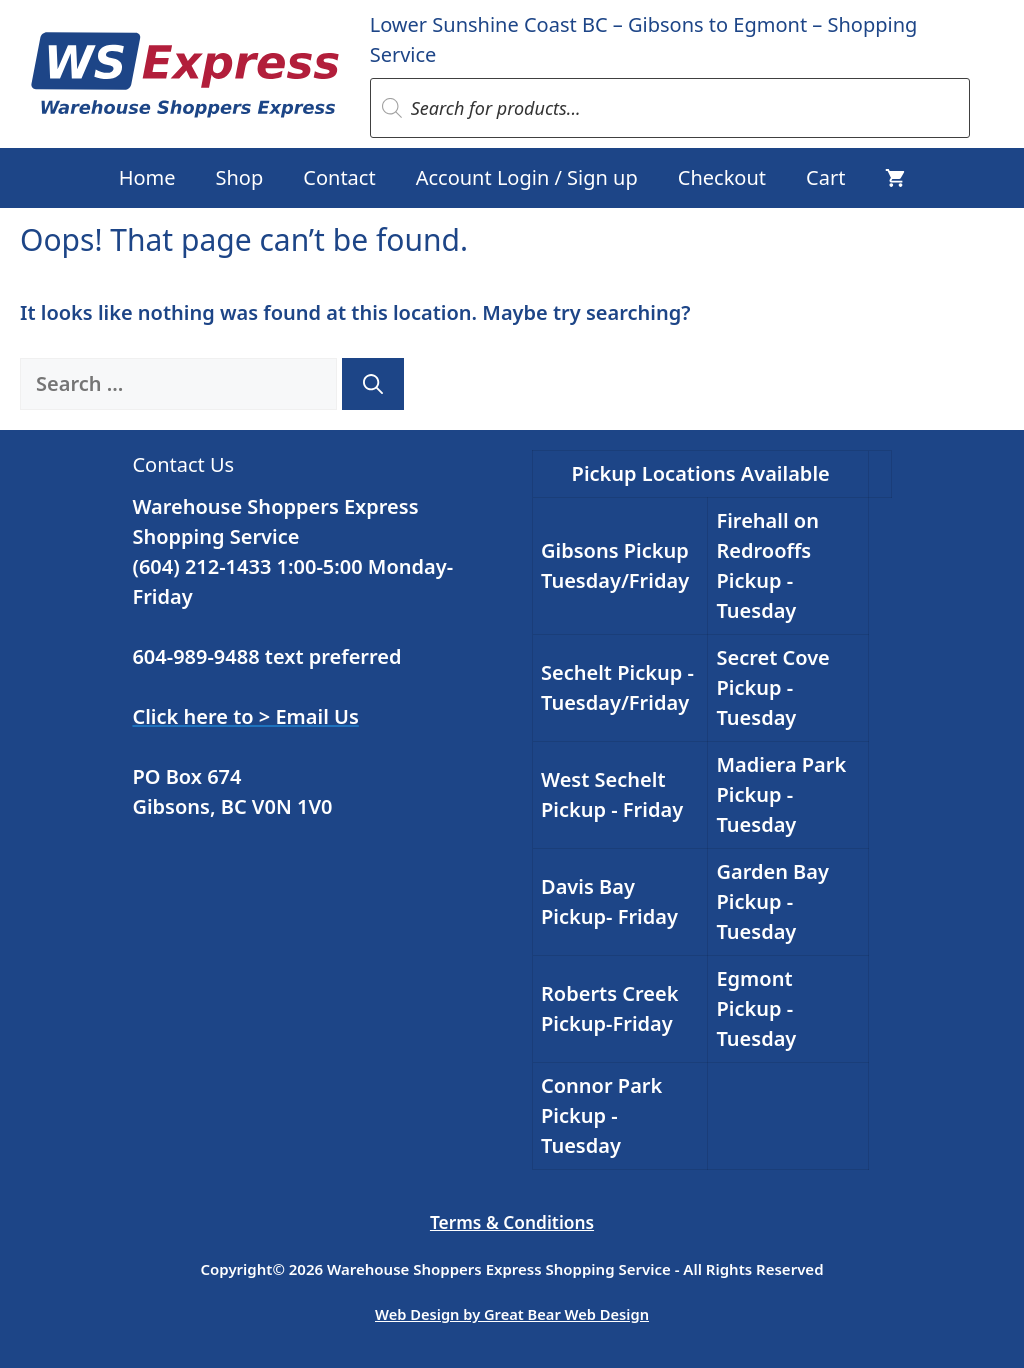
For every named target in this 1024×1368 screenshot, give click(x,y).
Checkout (722, 177)
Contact (339, 177)
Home (147, 177)
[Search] (373, 384)
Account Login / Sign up (527, 177)
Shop (240, 177)
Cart (825, 177)
